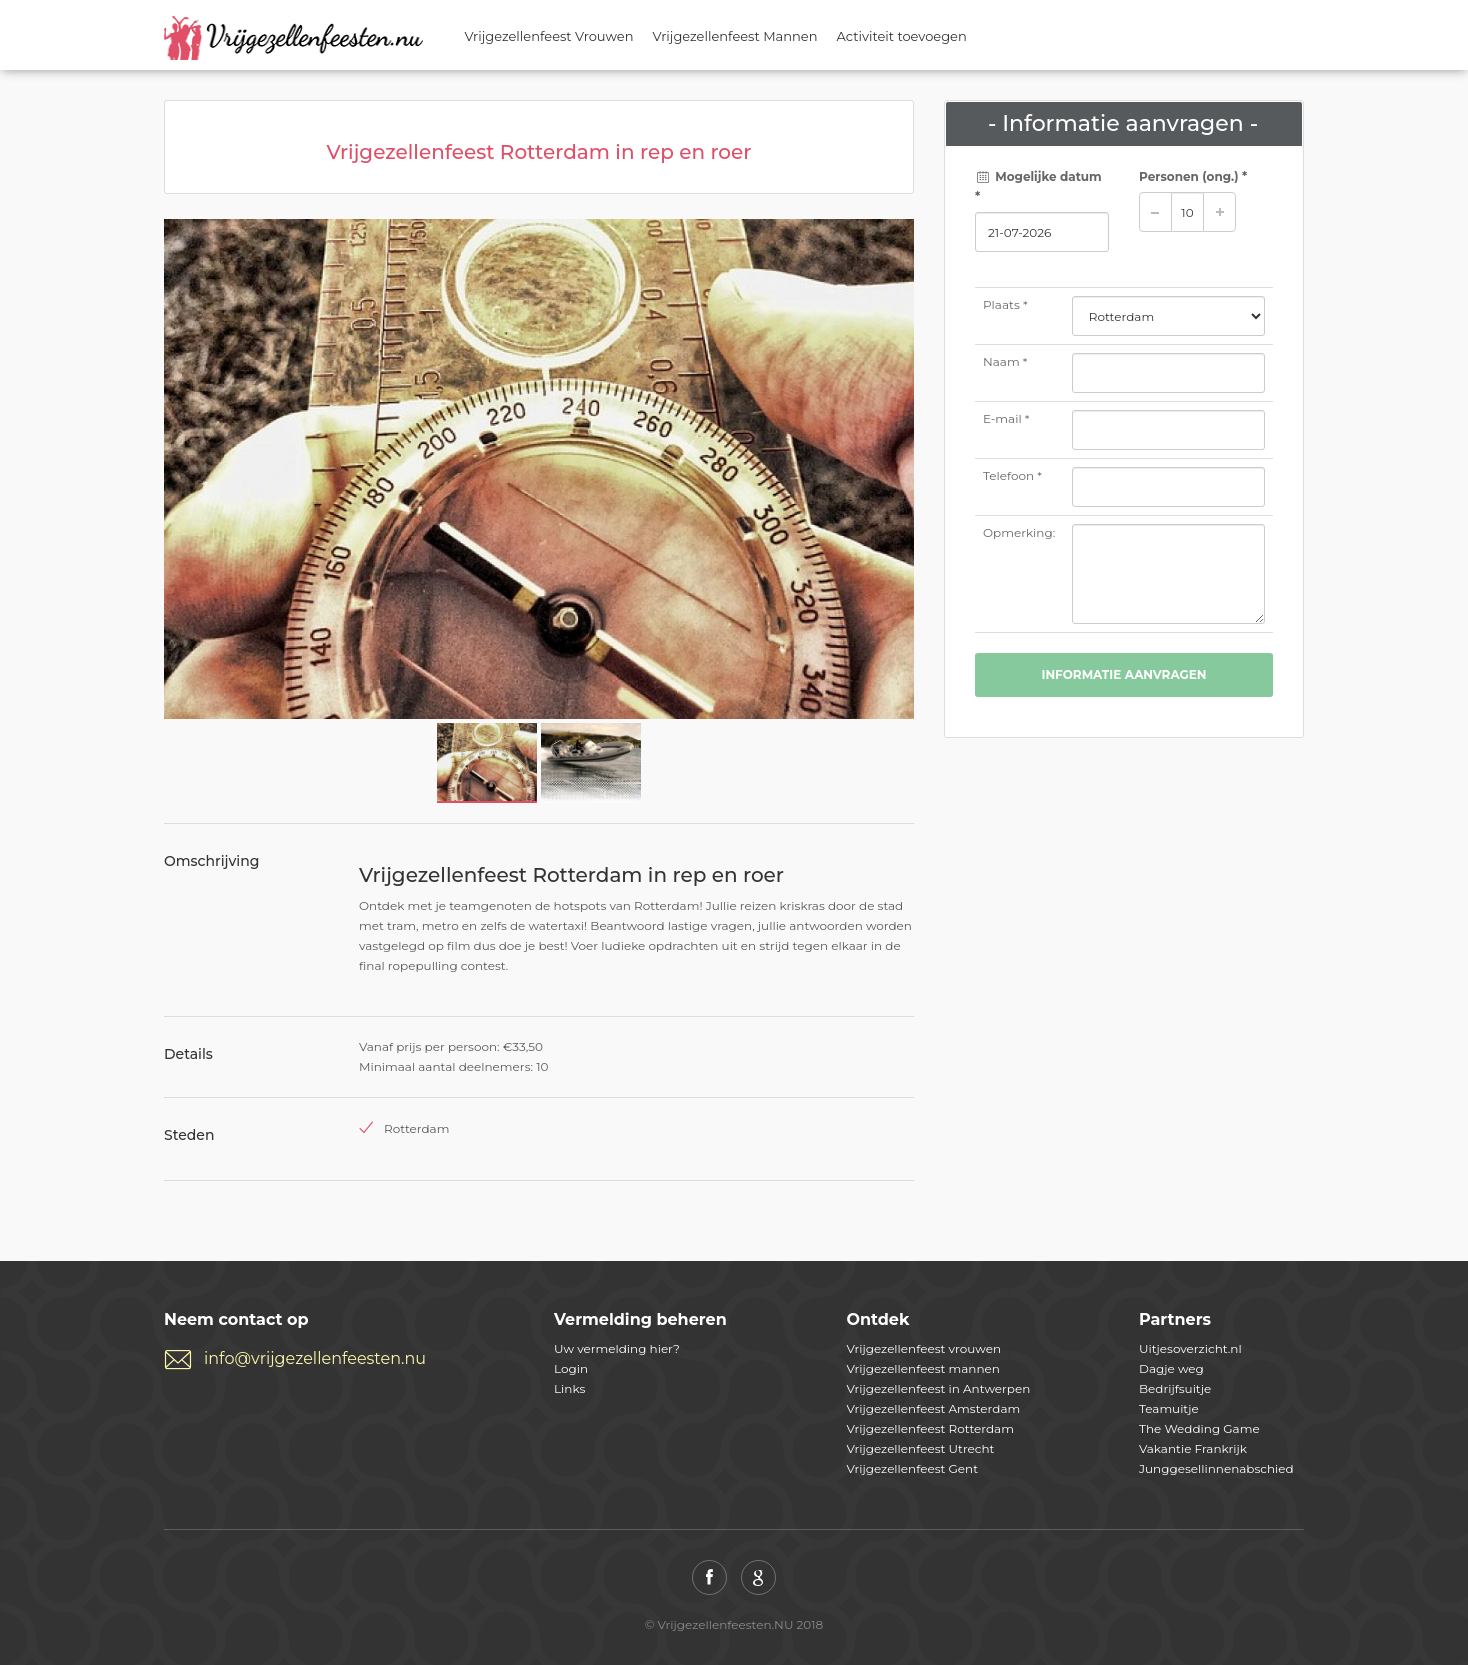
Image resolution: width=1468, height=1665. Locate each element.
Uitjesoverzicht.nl (1190, 1348)
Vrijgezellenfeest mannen (923, 1368)
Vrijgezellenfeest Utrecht (921, 1448)
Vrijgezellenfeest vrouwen (924, 1348)
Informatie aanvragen (1123, 674)
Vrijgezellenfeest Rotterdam (930, 1428)
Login (571, 1368)
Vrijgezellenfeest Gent (913, 1468)
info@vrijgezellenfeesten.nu (315, 1358)
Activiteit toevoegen (902, 36)
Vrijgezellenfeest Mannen (735, 36)
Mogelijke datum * (1038, 186)
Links (569, 1388)
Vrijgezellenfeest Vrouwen (549, 36)
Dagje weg (1171, 1368)
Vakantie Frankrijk (1193, 1448)
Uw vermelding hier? (617, 1348)
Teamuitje (1169, 1408)
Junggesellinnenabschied (1216, 1468)
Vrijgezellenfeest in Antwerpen (939, 1388)
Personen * (1193, 176)
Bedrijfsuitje (1175, 1388)
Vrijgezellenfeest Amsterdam (934, 1408)
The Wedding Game (1199, 1428)
